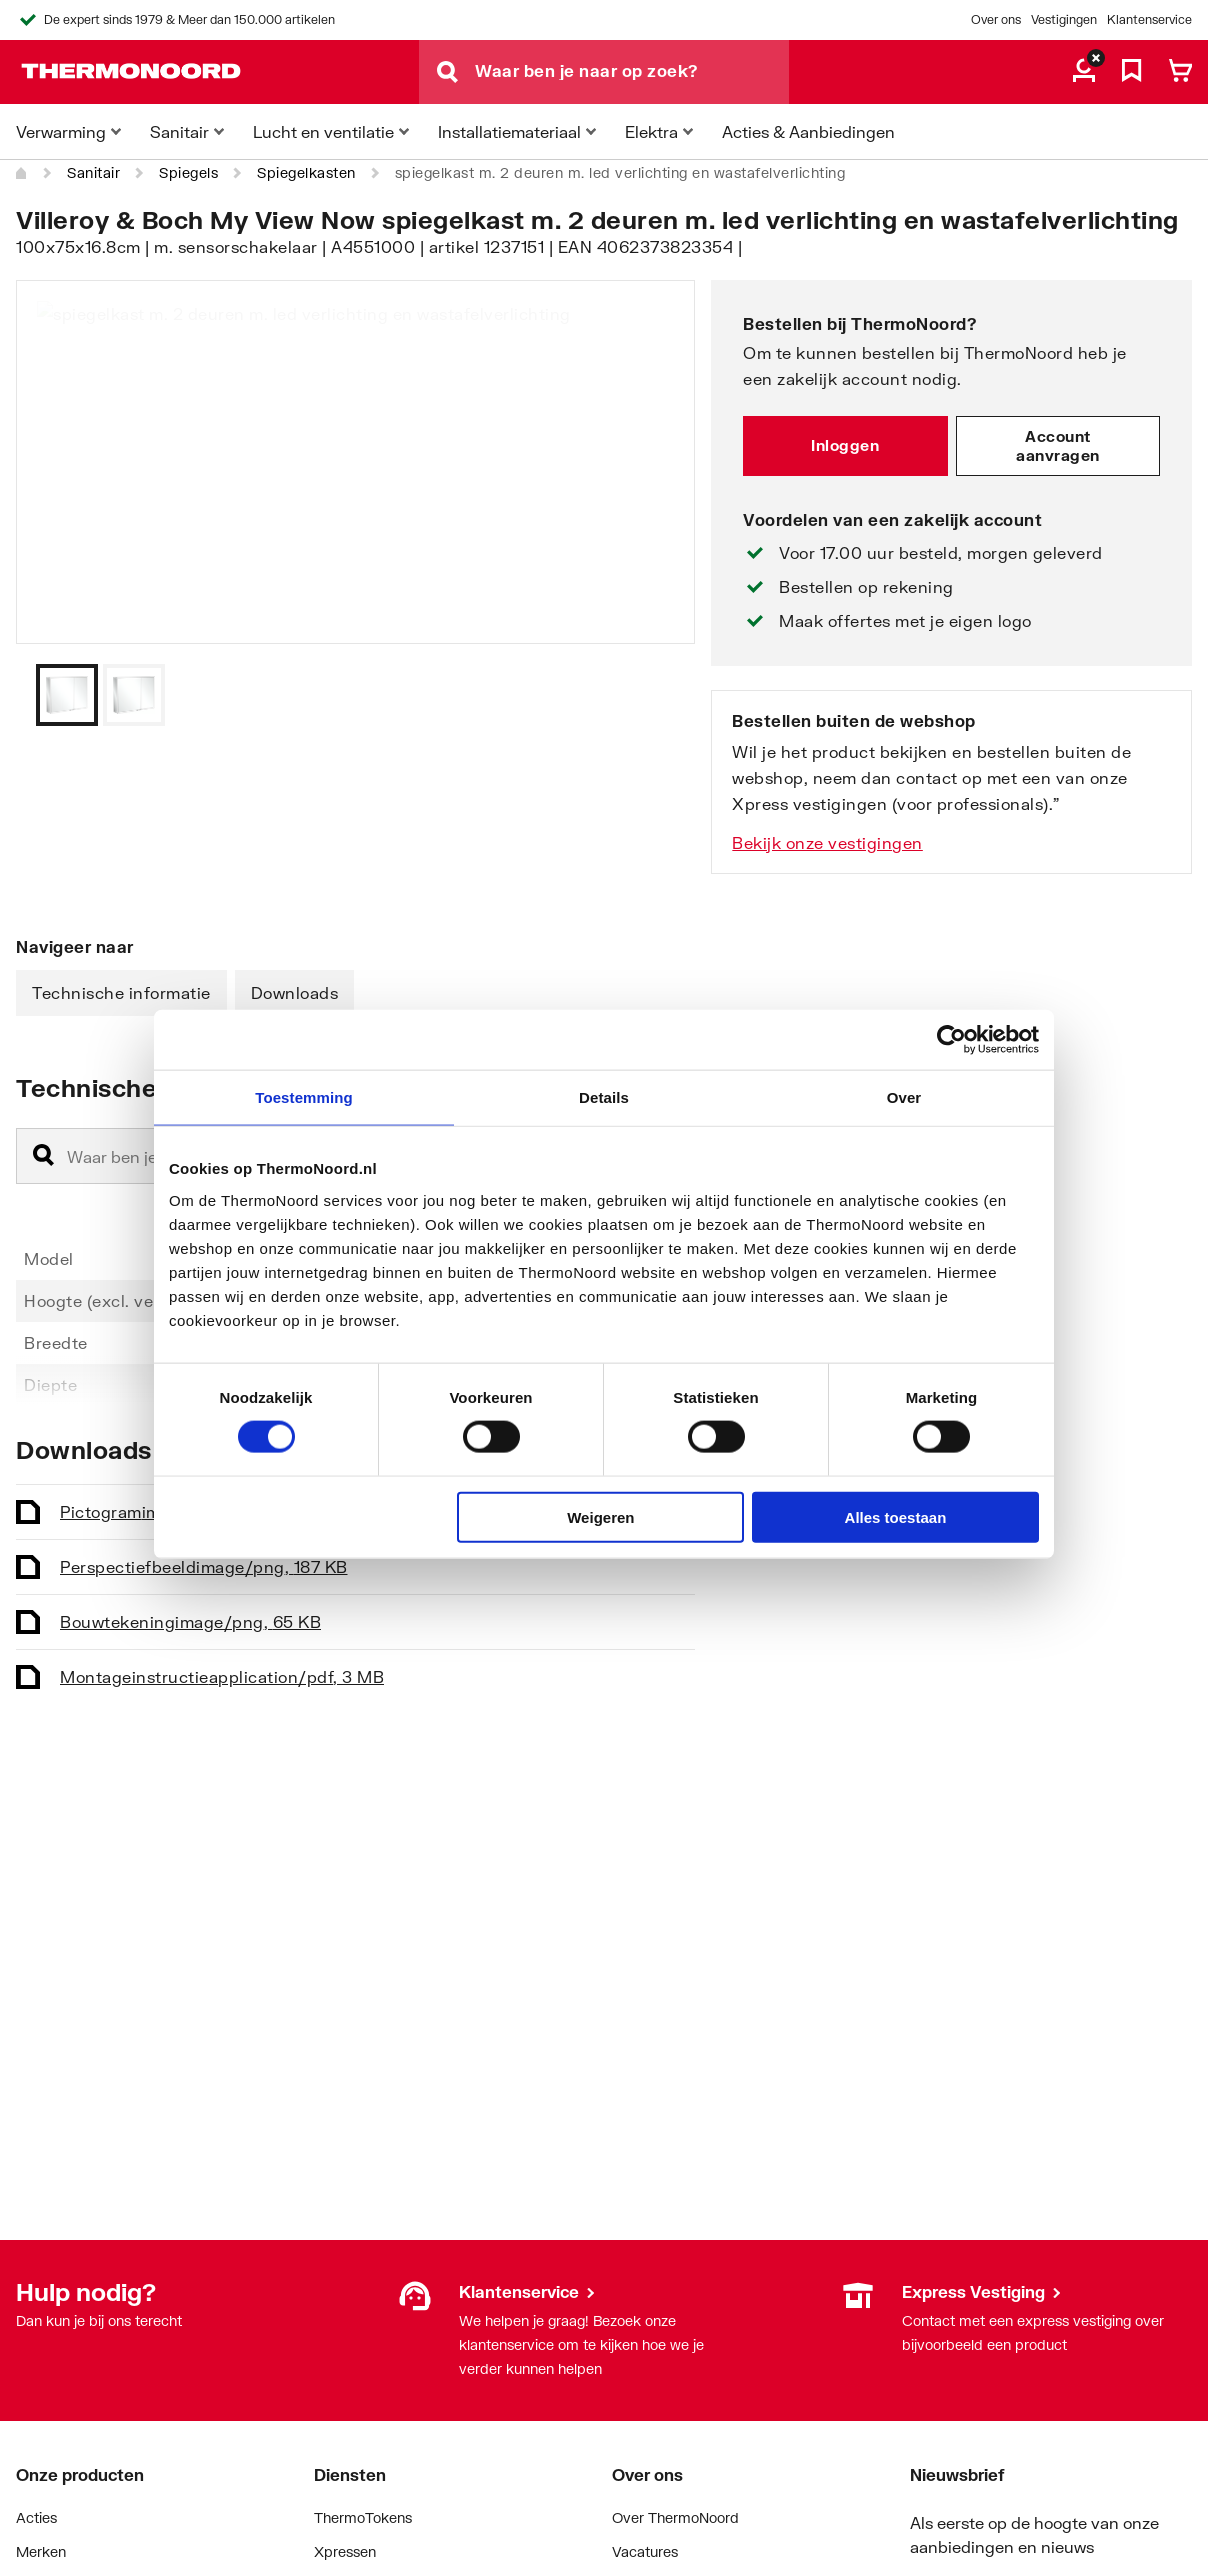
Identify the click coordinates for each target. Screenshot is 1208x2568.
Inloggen (845, 445)
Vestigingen (1064, 19)
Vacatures (645, 2551)
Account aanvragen (1058, 446)
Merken (41, 2551)
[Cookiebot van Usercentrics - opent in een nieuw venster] (951, 1040)
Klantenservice (1149, 19)
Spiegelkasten (306, 172)
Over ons (996, 19)
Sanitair (93, 172)
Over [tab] (904, 1097)
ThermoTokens (363, 2517)
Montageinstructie (222, 1676)
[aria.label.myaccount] (1084, 72)
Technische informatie (121, 992)
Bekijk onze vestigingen (827, 842)
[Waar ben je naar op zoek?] (632, 72)
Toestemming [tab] (304, 1097)
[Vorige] (655, 695)
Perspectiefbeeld (204, 1566)
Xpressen (345, 2551)
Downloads (295, 992)
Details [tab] (604, 1097)
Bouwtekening (190, 1621)
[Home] (22, 173)
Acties (36, 2517)
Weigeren (600, 1516)
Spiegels (188, 172)
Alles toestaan (896, 1516)
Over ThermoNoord (675, 2517)
